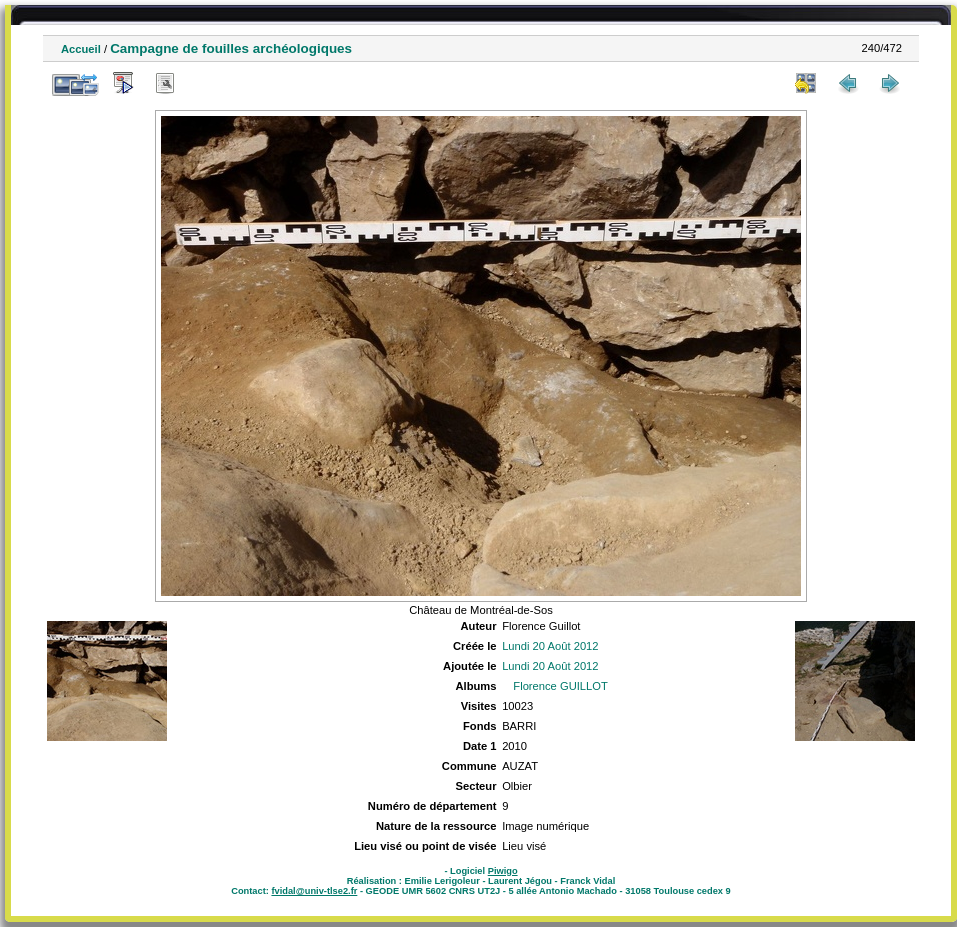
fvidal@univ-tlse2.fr (314, 891)
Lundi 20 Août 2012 (550, 646)
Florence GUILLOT (560, 686)
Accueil (81, 49)
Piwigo (503, 871)
